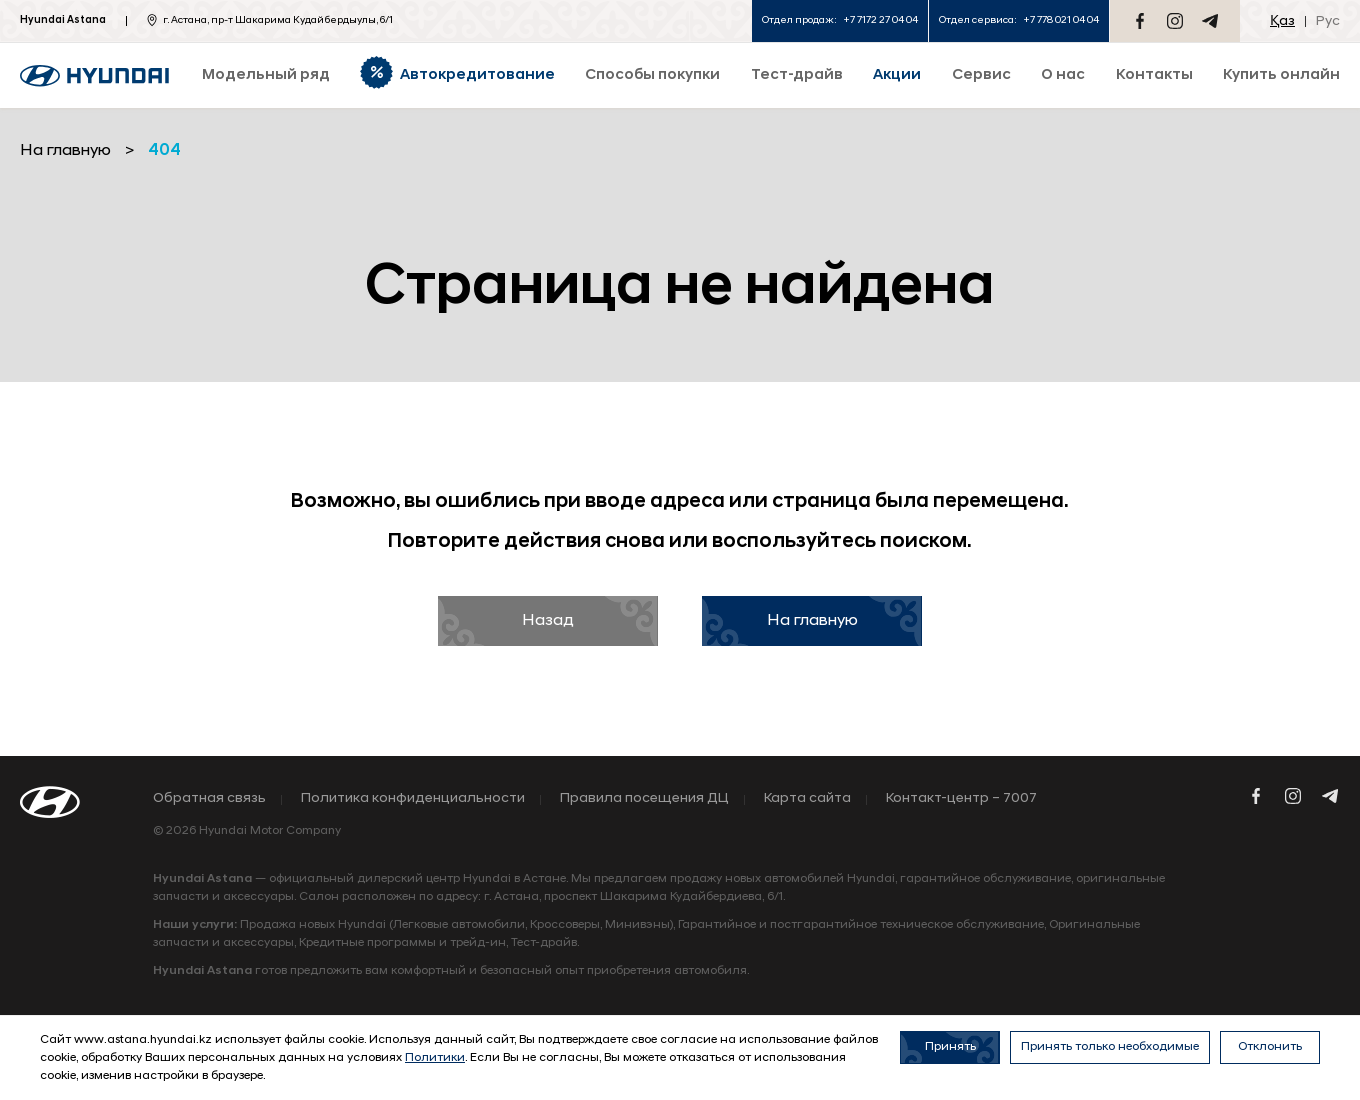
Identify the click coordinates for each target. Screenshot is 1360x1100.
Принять (950, 1047)
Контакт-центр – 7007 (961, 799)
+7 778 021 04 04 (1061, 20)
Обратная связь (209, 799)
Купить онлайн (1281, 75)
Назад (548, 621)
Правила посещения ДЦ (644, 799)
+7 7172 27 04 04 (880, 20)
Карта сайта (807, 799)
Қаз (1282, 21)
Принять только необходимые (1110, 1047)
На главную (812, 621)
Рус (1328, 21)
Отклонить (1270, 1047)
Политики (435, 1058)
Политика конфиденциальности (413, 799)
